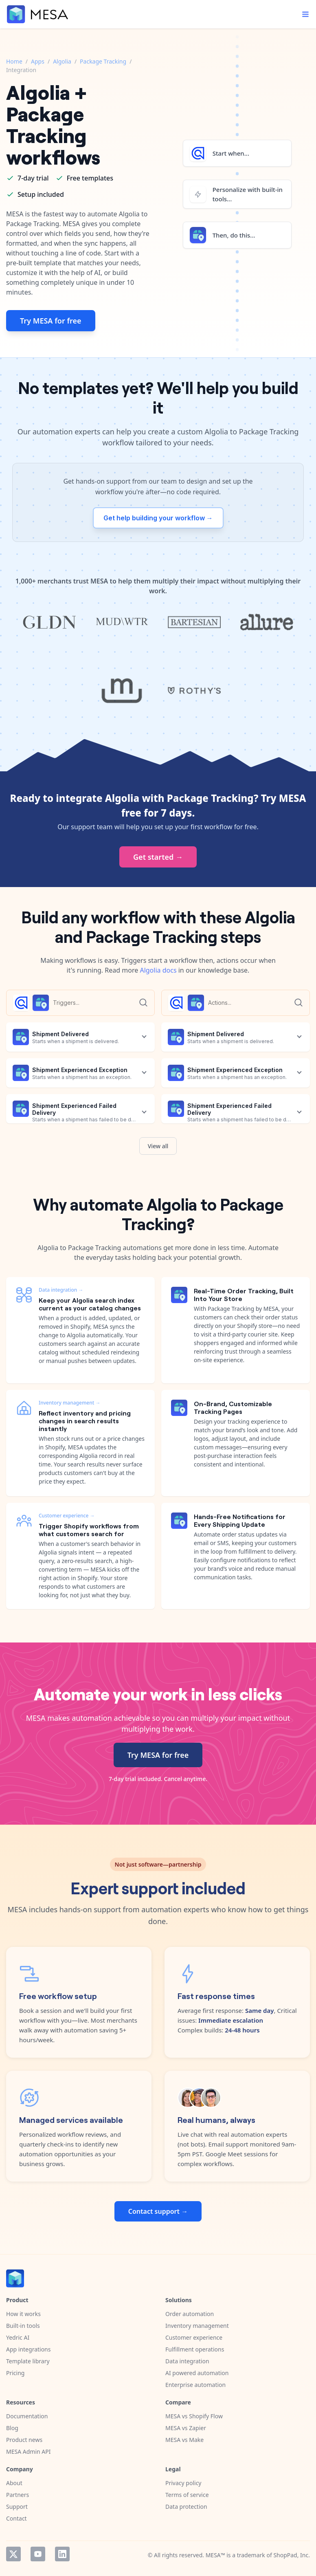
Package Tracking (103, 61)
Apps (37, 61)
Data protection (186, 2506)
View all (158, 1146)
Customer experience (193, 2337)
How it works (23, 2314)
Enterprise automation (195, 2385)
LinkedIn (62, 2554)
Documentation (27, 2416)
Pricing (15, 2373)
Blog (12, 2428)
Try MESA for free (50, 321)
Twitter (13, 2554)
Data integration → (61, 1289)
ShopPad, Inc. (291, 2555)
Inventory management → (69, 1402)
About (14, 2483)
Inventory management (197, 2325)
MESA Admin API (28, 2451)
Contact (16, 2518)
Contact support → (158, 2211)
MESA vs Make (184, 2440)
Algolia (62, 61)
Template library (28, 2361)
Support (17, 2506)
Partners (17, 2495)
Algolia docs (158, 970)
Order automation (189, 2314)
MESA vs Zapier (185, 2428)
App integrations (28, 2349)
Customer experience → (66, 1515)
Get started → (158, 857)
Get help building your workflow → (158, 518)
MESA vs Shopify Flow (194, 2416)
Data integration (187, 2361)
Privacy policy (183, 2483)
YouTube (38, 2554)
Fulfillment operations (194, 2349)
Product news (24, 2440)
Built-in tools (23, 2325)
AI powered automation (196, 2373)
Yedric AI (17, 2337)
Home (14, 61)
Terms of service (187, 2495)
